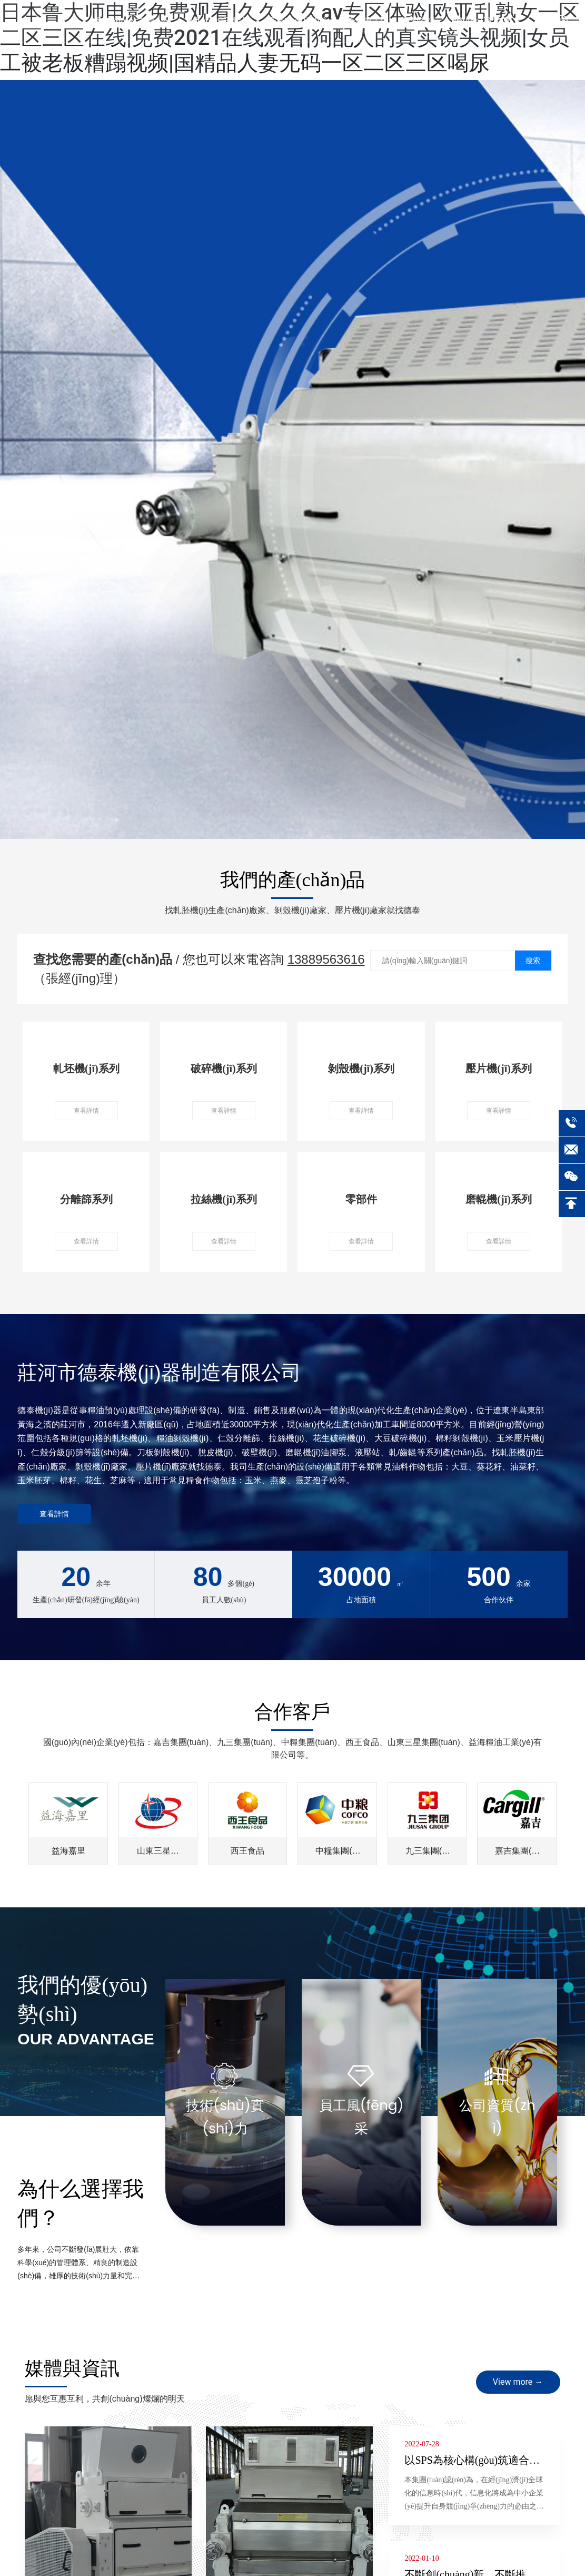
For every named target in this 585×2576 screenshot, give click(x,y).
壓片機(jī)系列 (498, 1068)
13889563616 (326, 959)
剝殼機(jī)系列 (361, 1068)
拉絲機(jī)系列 (224, 1199)
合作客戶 (292, 1711)
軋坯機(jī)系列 (86, 1068)
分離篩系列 (86, 1199)
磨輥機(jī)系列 (498, 1199)
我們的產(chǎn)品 (292, 879)
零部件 (361, 1199)
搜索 (532, 960)
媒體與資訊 (72, 2368)
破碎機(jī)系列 (224, 1068)
